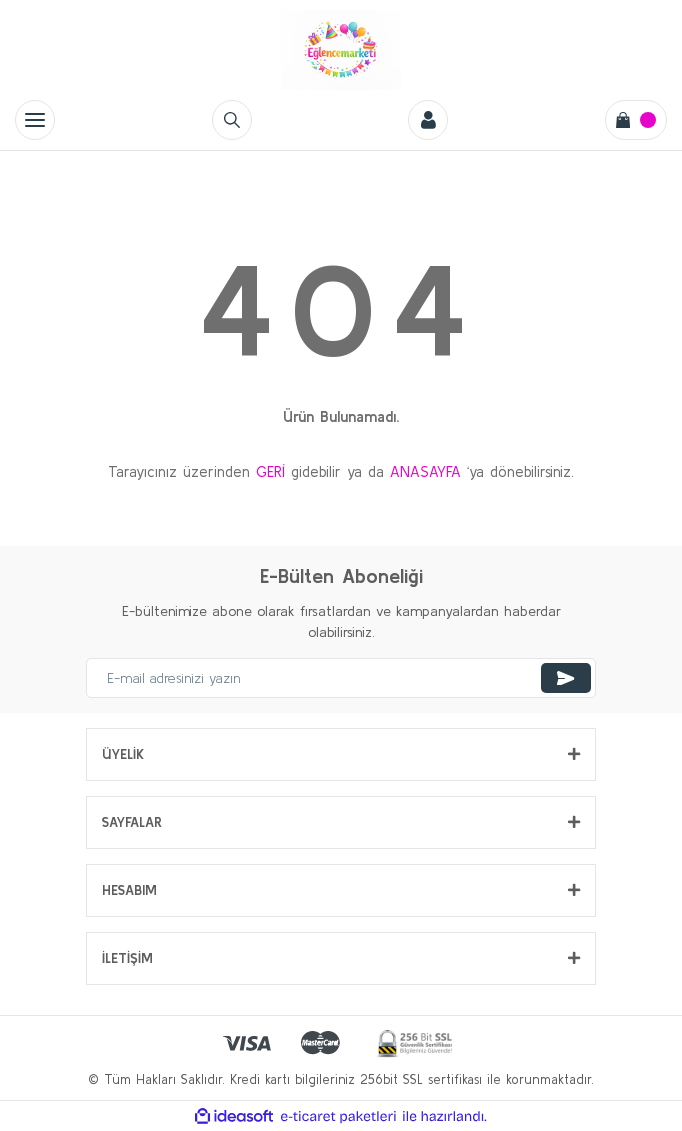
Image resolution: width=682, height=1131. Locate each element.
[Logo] (341, 50)
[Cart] (636, 120)
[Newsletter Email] (341, 678)
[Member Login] (428, 120)
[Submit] (566, 678)
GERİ (270, 471)
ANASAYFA (425, 471)
